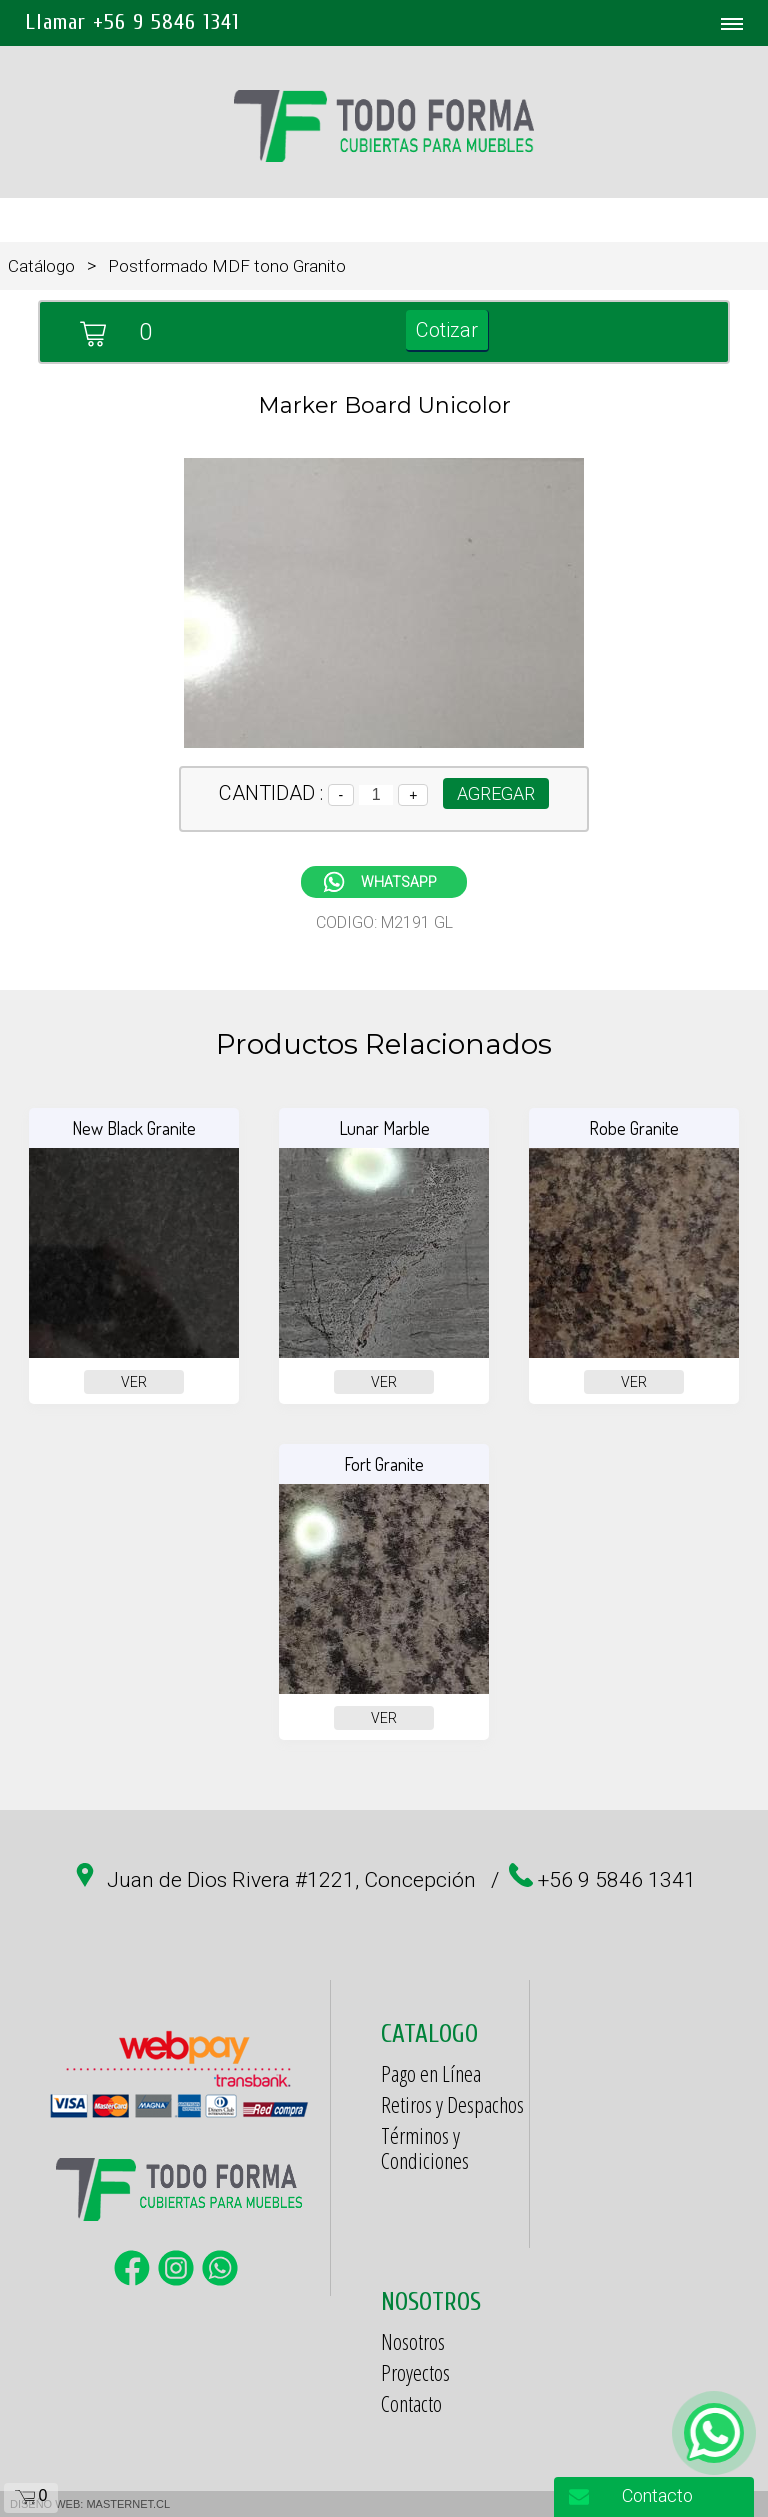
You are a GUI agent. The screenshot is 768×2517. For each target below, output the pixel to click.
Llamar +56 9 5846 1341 (132, 22)
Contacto (411, 2403)
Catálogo (41, 266)
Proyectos (415, 2372)
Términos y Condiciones (425, 2147)
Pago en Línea (431, 2073)
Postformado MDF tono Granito (227, 266)
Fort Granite (384, 1464)
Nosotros (413, 2341)
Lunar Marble (384, 1128)
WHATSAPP (399, 882)
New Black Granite (134, 1128)
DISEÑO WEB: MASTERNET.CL (90, 2504)
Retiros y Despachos (452, 2104)
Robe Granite (634, 1128)
